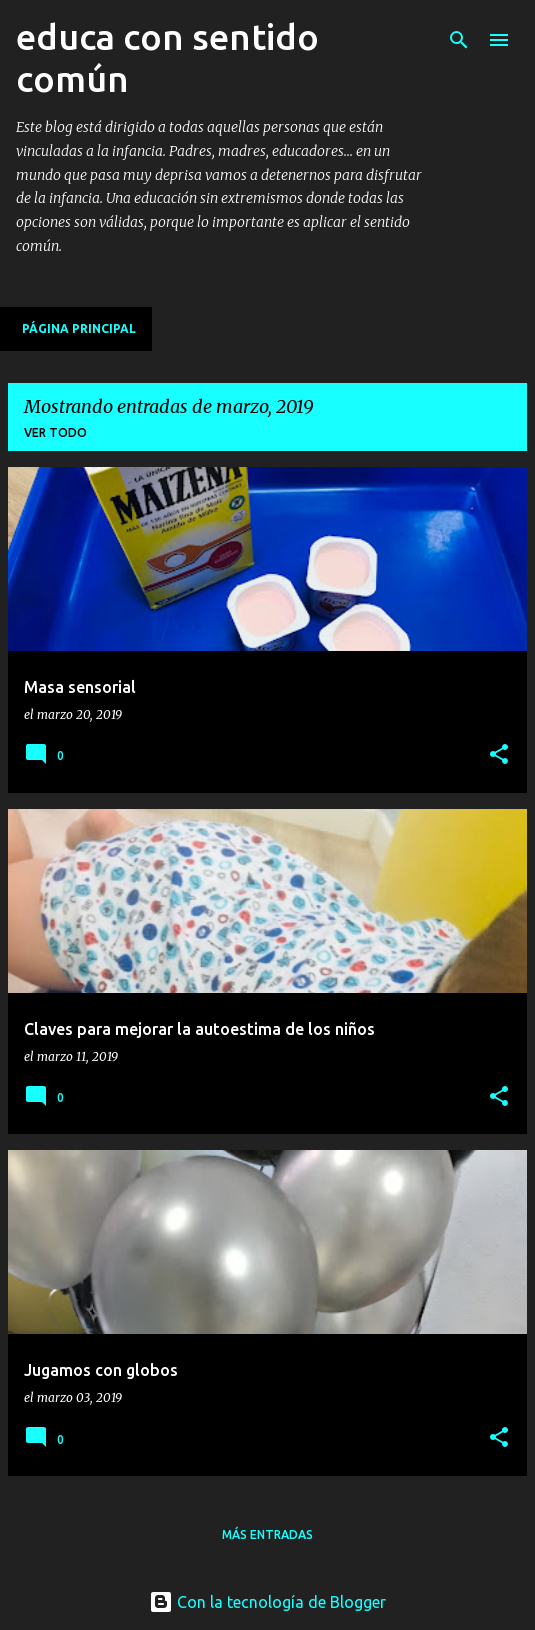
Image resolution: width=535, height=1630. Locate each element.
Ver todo (55, 432)
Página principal (79, 328)
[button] (499, 755)
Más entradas (267, 1534)
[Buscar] (459, 40)
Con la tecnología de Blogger (267, 1602)
